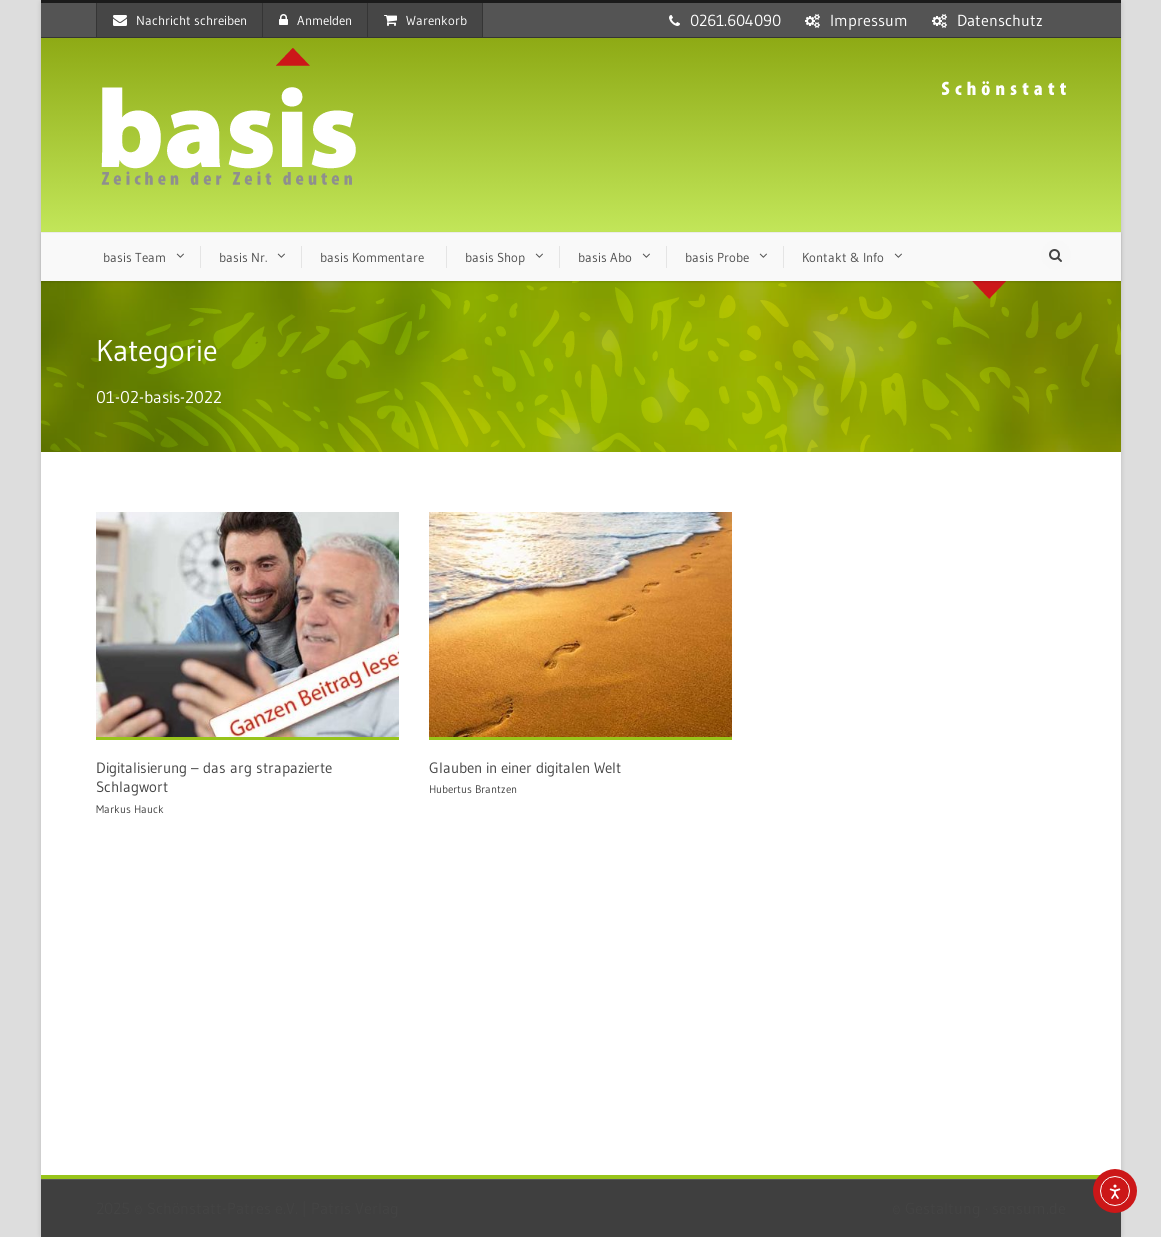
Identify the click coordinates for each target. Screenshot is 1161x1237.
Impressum (869, 20)
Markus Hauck (130, 809)
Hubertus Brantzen (473, 789)
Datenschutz (1000, 20)
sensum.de (1029, 1208)
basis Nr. (243, 257)
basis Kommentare (372, 257)
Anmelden (315, 20)
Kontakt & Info (843, 257)
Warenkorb (425, 20)
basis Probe (717, 257)
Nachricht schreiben (180, 20)
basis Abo (605, 257)
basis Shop (495, 257)
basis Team (134, 257)
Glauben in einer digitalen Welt (525, 767)
